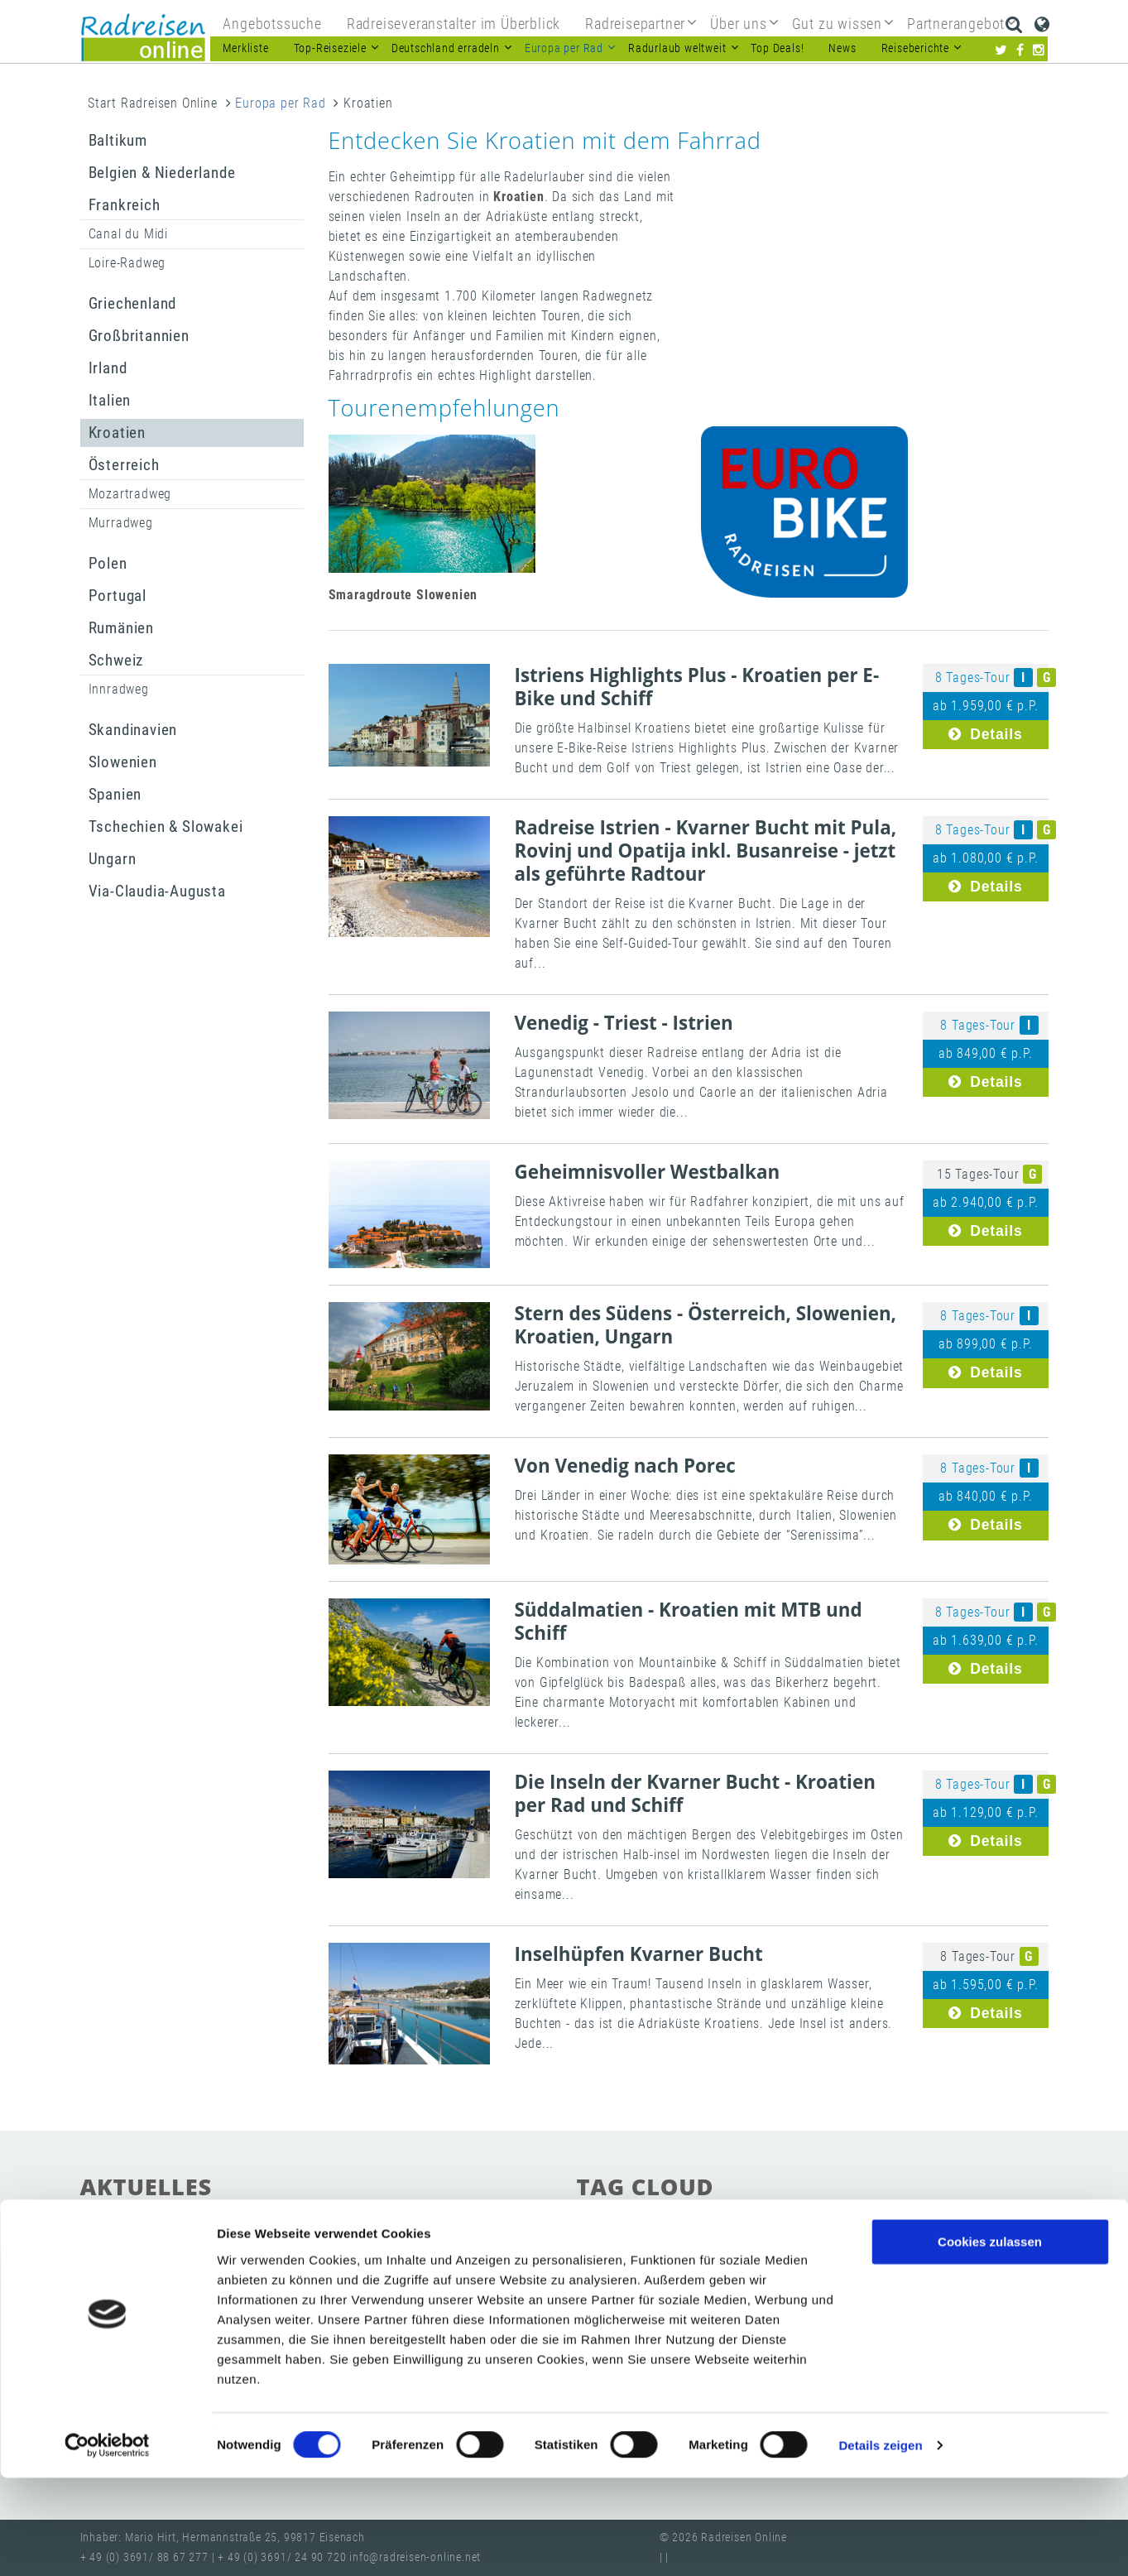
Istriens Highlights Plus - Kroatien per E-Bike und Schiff (697, 686)
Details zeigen (880, 2543)
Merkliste (245, 48)
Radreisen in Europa (641, 2252)
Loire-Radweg (127, 263)
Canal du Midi (128, 234)
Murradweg (121, 523)
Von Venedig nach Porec (625, 1465)
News (842, 48)
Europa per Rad (280, 103)
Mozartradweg (130, 494)
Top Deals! (777, 48)
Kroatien (117, 432)
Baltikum (118, 140)
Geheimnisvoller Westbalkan (647, 1172)
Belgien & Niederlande (162, 172)
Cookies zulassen (990, 2339)
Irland (108, 367)
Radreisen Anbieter (869, 2279)
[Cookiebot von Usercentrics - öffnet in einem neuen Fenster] (107, 2543)
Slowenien (123, 761)
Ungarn (113, 858)
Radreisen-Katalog (744, 2279)
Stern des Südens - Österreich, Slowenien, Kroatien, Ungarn (705, 1324)
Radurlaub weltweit (931, 2252)
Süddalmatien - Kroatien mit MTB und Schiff (688, 1621)
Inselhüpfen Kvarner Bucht (639, 1954)
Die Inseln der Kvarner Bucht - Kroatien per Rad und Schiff (695, 1793)
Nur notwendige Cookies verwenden (990, 2400)
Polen (108, 563)
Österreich (124, 464)
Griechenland (133, 303)
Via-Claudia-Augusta (157, 891)
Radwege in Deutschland (788, 2252)
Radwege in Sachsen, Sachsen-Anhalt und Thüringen (313, 2265)
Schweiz (116, 660)
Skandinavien (133, 729)
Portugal (117, 595)
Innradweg (119, 689)
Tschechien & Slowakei (166, 826)
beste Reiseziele (628, 2279)
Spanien (115, 794)
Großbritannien (139, 335)
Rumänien (121, 627)
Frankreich (125, 204)
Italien (110, 400)
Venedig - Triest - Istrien (624, 1023)
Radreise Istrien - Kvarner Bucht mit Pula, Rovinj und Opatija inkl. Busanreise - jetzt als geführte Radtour (706, 851)
